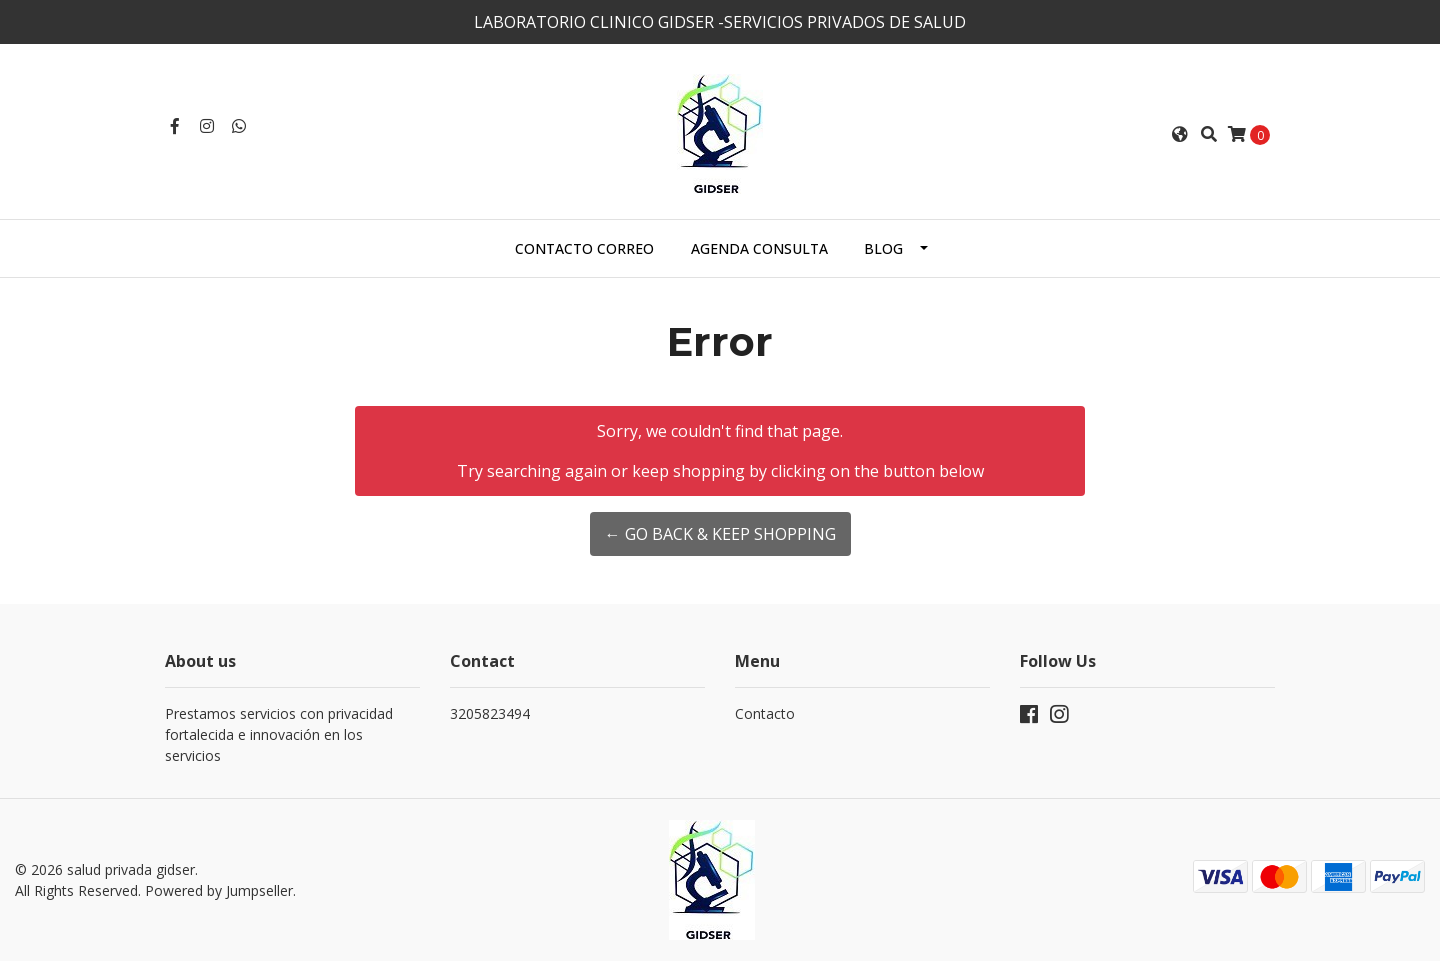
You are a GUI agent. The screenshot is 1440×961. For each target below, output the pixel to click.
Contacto (765, 713)
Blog (883, 248)
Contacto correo (584, 248)
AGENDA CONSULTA (759, 248)
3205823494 (490, 713)
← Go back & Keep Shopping (720, 534)
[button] (1180, 134)
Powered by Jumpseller (219, 890)
